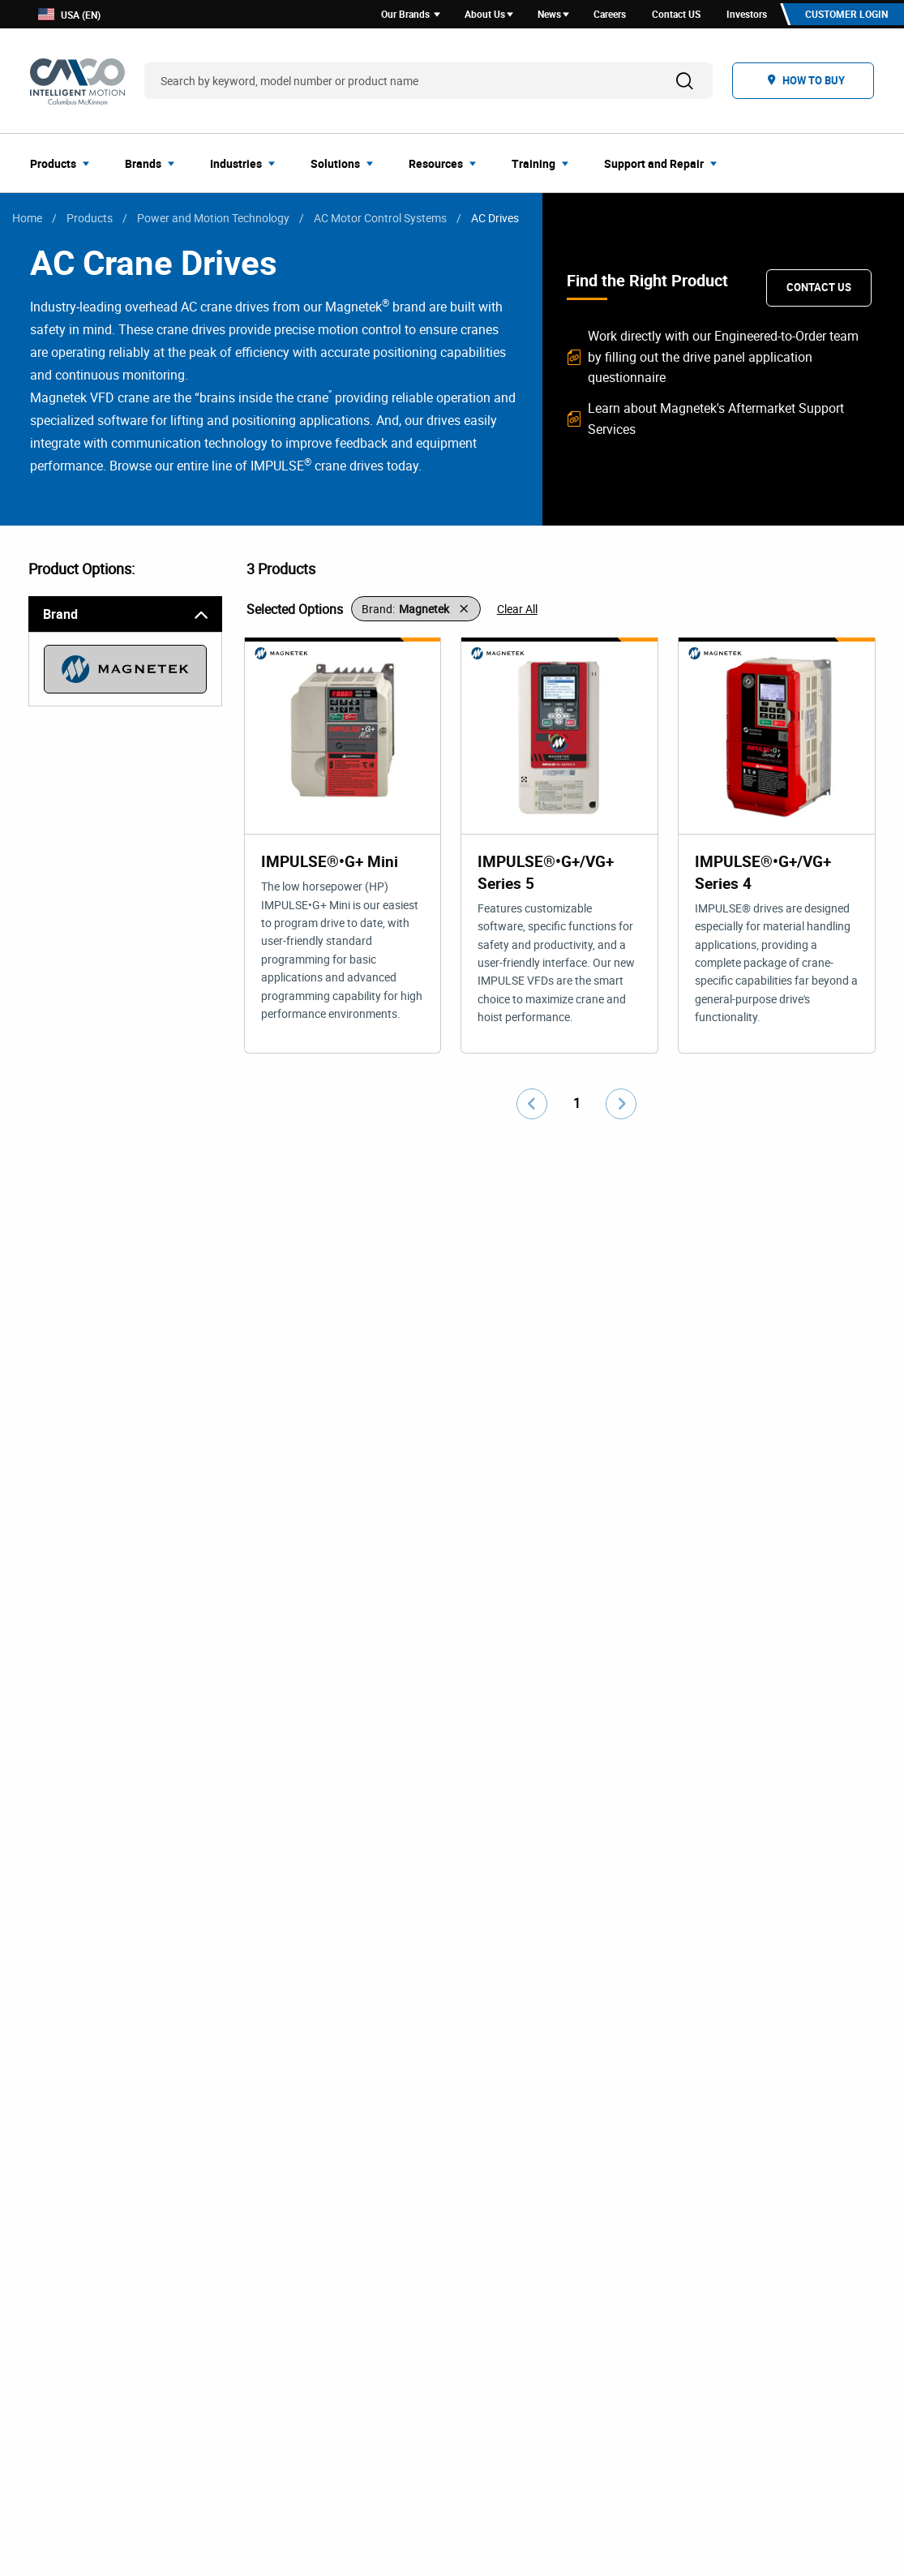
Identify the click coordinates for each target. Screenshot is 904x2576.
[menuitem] (64, 165)
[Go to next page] (621, 1108)
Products (89, 220)
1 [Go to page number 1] (577, 1108)
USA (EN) (69, 16)
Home (27, 220)
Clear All (517, 611)
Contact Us (818, 290)
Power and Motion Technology (213, 220)
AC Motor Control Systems (380, 220)
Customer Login (844, 15)
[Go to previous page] (531, 1108)
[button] (416, 612)
